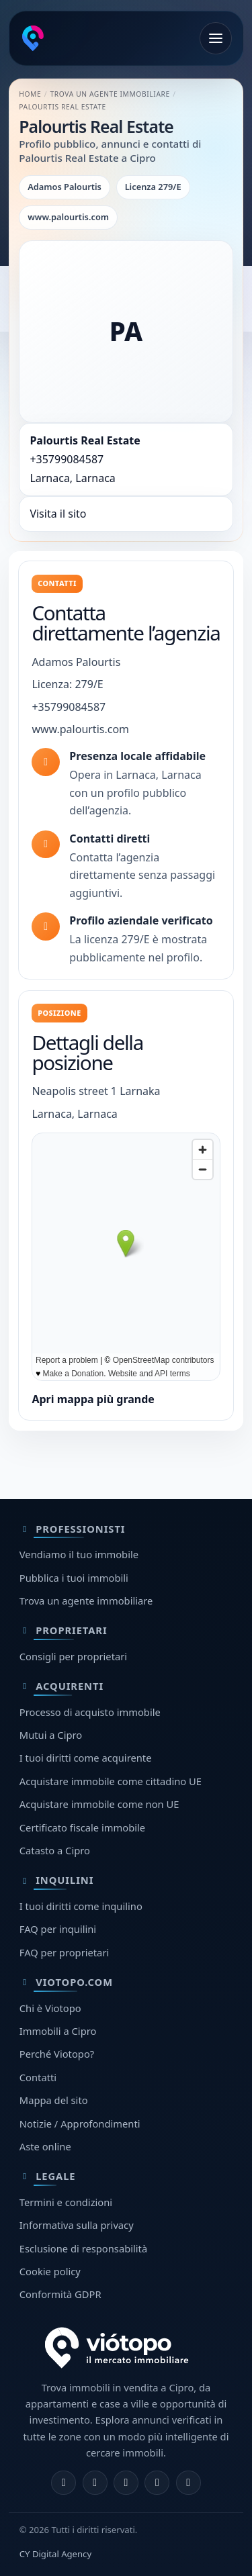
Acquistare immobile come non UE (99, 1804)
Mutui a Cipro (50, 1735)
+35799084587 (66, 459)
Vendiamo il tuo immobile (78, 1554)
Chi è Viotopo (50, 2008)
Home (30, 94)
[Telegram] (156, 2483)
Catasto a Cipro (54, 1850)
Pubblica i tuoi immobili (73, 1577)
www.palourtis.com (80, 729)
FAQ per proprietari (64, 1952)
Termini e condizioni (65, 2202)
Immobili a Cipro (58, 2031)
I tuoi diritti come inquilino (80, 1906)
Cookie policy (50, 2271)
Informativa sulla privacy (76, 2225)
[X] (126, 2483)
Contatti (37, 2077)
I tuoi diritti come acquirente (85, 1757)
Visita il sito (58, 513)
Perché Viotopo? (56, 2053)
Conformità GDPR (60, 2294)
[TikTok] (188, 2483)
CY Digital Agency (55, 2554)
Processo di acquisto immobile (90, 1712)
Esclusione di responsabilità (83, 2248)
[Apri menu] (216, 38)
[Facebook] (63, 2483)
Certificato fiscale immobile (82, 1827)
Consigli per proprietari (73, 1656)
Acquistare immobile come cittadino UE (110, 1781)
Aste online (45, 2146)
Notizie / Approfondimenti (79, 2123)
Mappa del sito (53, 2100)
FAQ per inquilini (57, 1929)
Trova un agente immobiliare (110, 94)
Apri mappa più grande (93, 1399)
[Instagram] (95, 2483)
